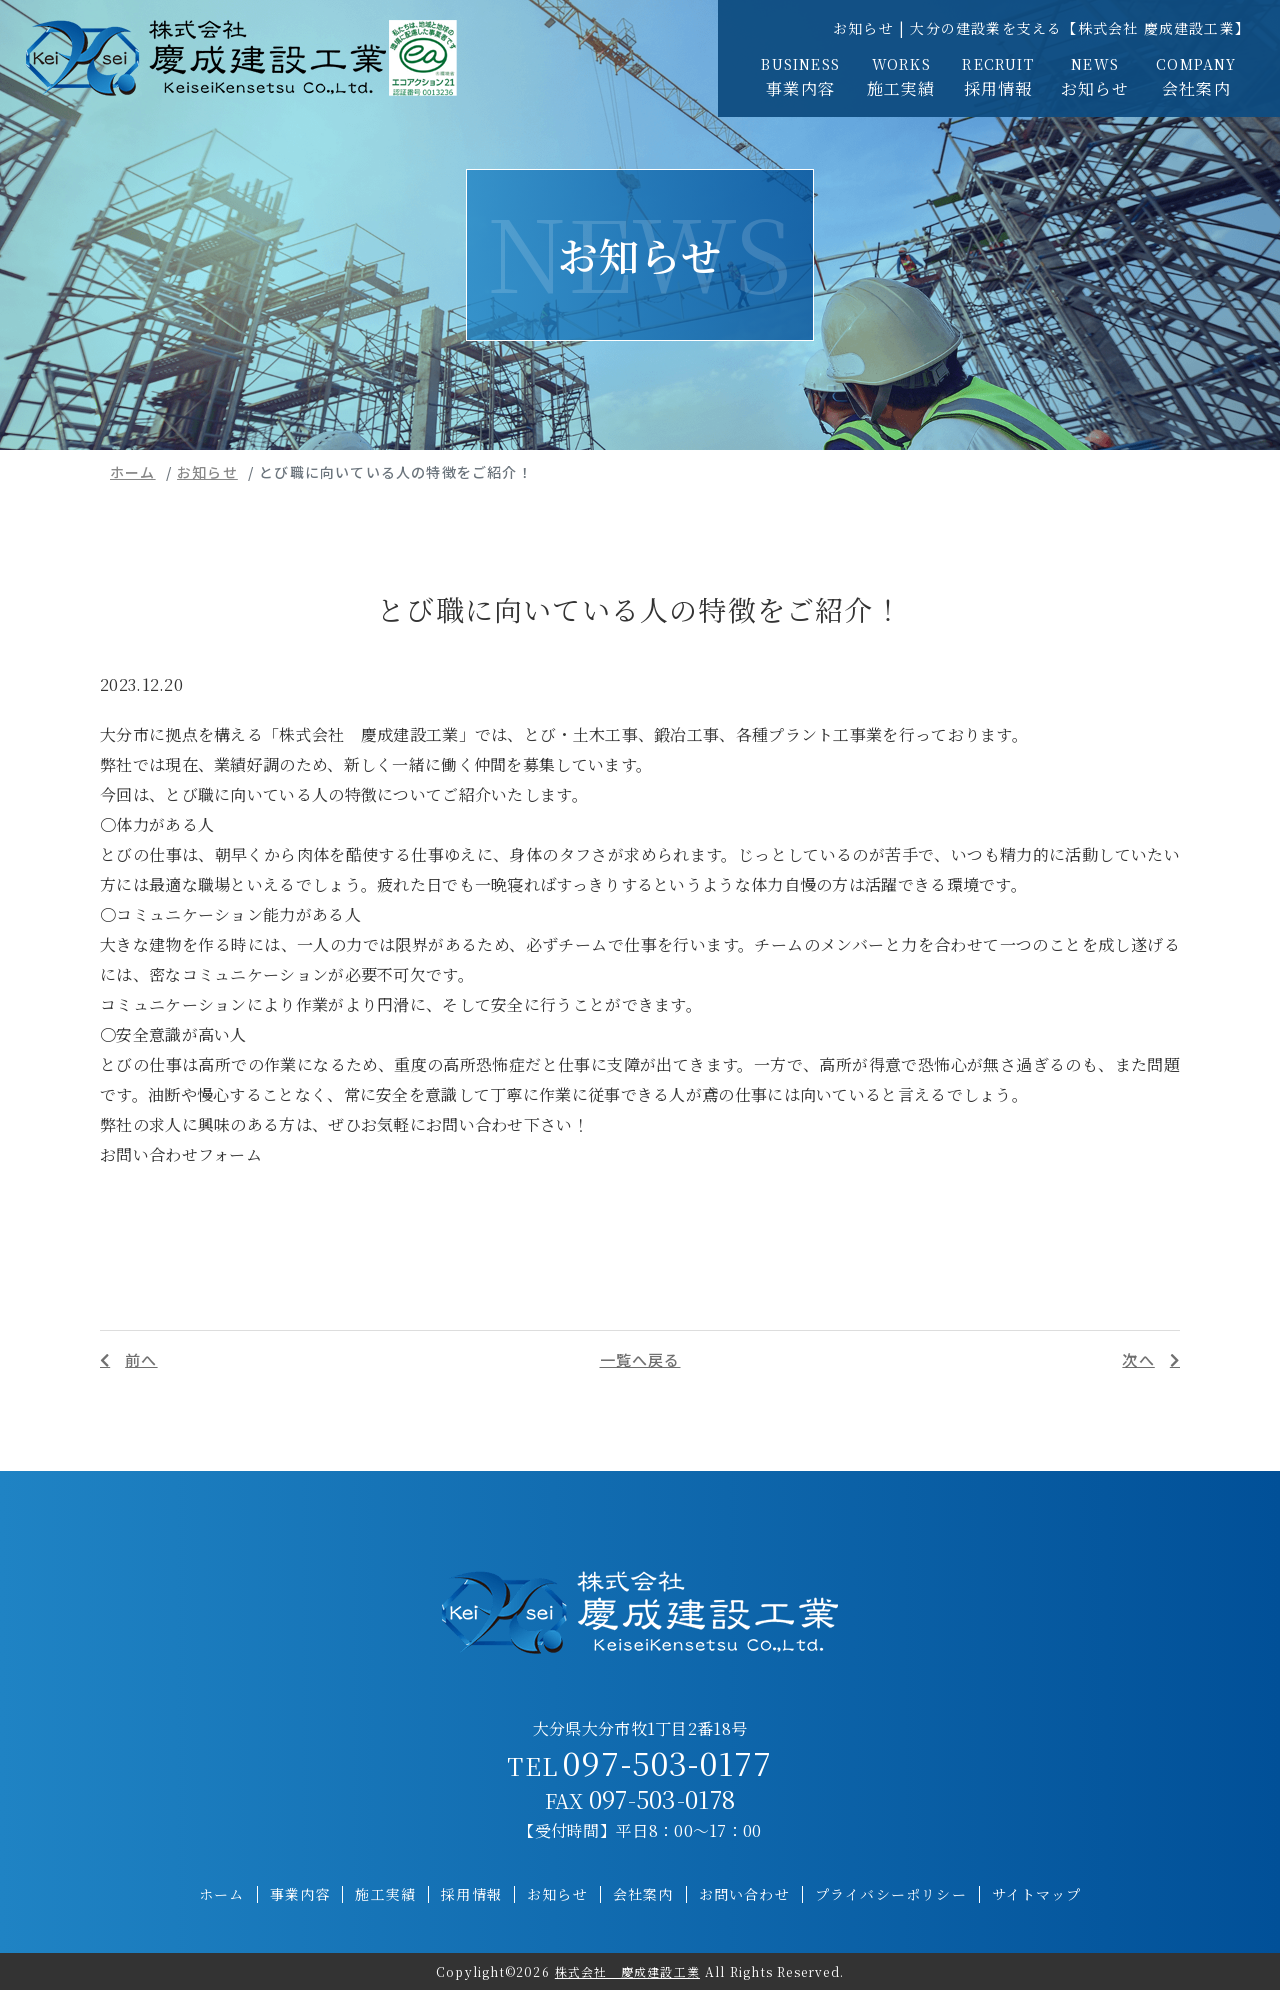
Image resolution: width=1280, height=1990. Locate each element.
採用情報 (998, 77)
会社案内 (1196, 77)
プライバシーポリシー (891, 1894)
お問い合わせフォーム (181, 1154)
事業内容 (800, 77)
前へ (141, 1360)
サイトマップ (1036, 1894)
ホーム (133, 472)
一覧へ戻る (640, 1359)
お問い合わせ (744, 1894)
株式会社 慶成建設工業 (627, 1971)
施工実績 (901, 77)
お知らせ (1095, 77)
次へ (1138, 1360)
